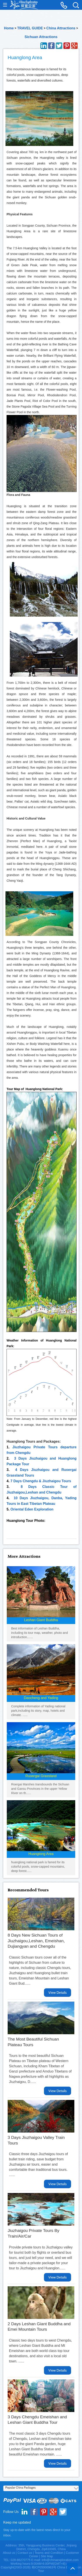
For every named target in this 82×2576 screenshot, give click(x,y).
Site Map (47, 2556)
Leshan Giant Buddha (41, 1620)
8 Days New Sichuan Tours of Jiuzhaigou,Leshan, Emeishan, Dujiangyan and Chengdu (36, 1941)
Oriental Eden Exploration (31, 1509)
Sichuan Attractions (41, 37)
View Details (57, 1993)
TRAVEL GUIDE (30, 28)
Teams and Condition (49, 2552)
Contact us (24, 2552)
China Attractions (60, 28)
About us (9, 2552)
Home (9, 28)
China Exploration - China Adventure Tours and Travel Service (24, 5)
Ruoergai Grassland (40, 1776)
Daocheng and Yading (41, 1698)
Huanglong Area (41, 1854)
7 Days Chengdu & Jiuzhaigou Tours (40, 1481)
